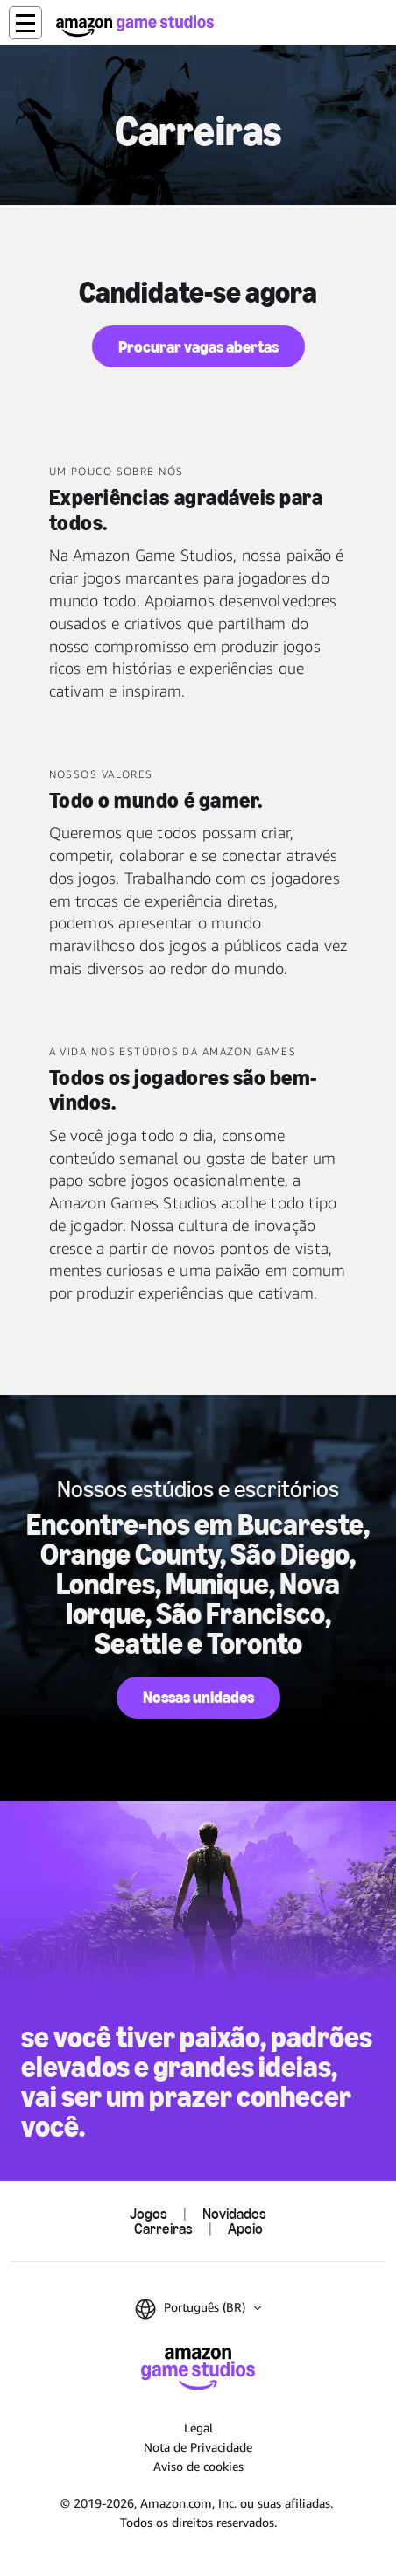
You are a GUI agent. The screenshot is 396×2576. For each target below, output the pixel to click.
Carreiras (163, 2228)
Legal (198, 2427)
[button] (25, 22)
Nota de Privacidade (198, 2447)
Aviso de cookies (198, 2466)
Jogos (148, 2214)
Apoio (245, 2228)
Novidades (234, 2214)
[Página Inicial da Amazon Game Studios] (135, 26)
